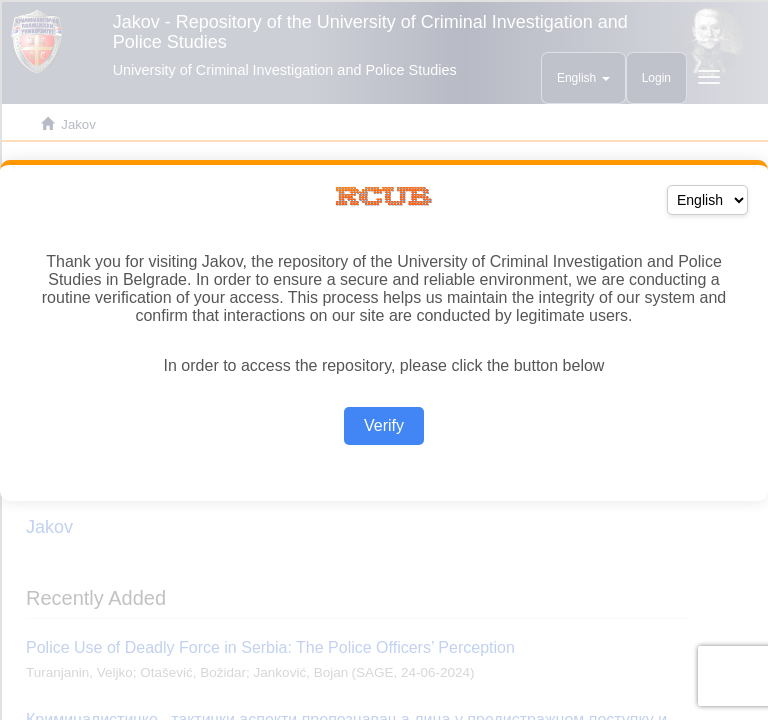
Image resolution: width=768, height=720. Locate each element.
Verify (384, 425)
